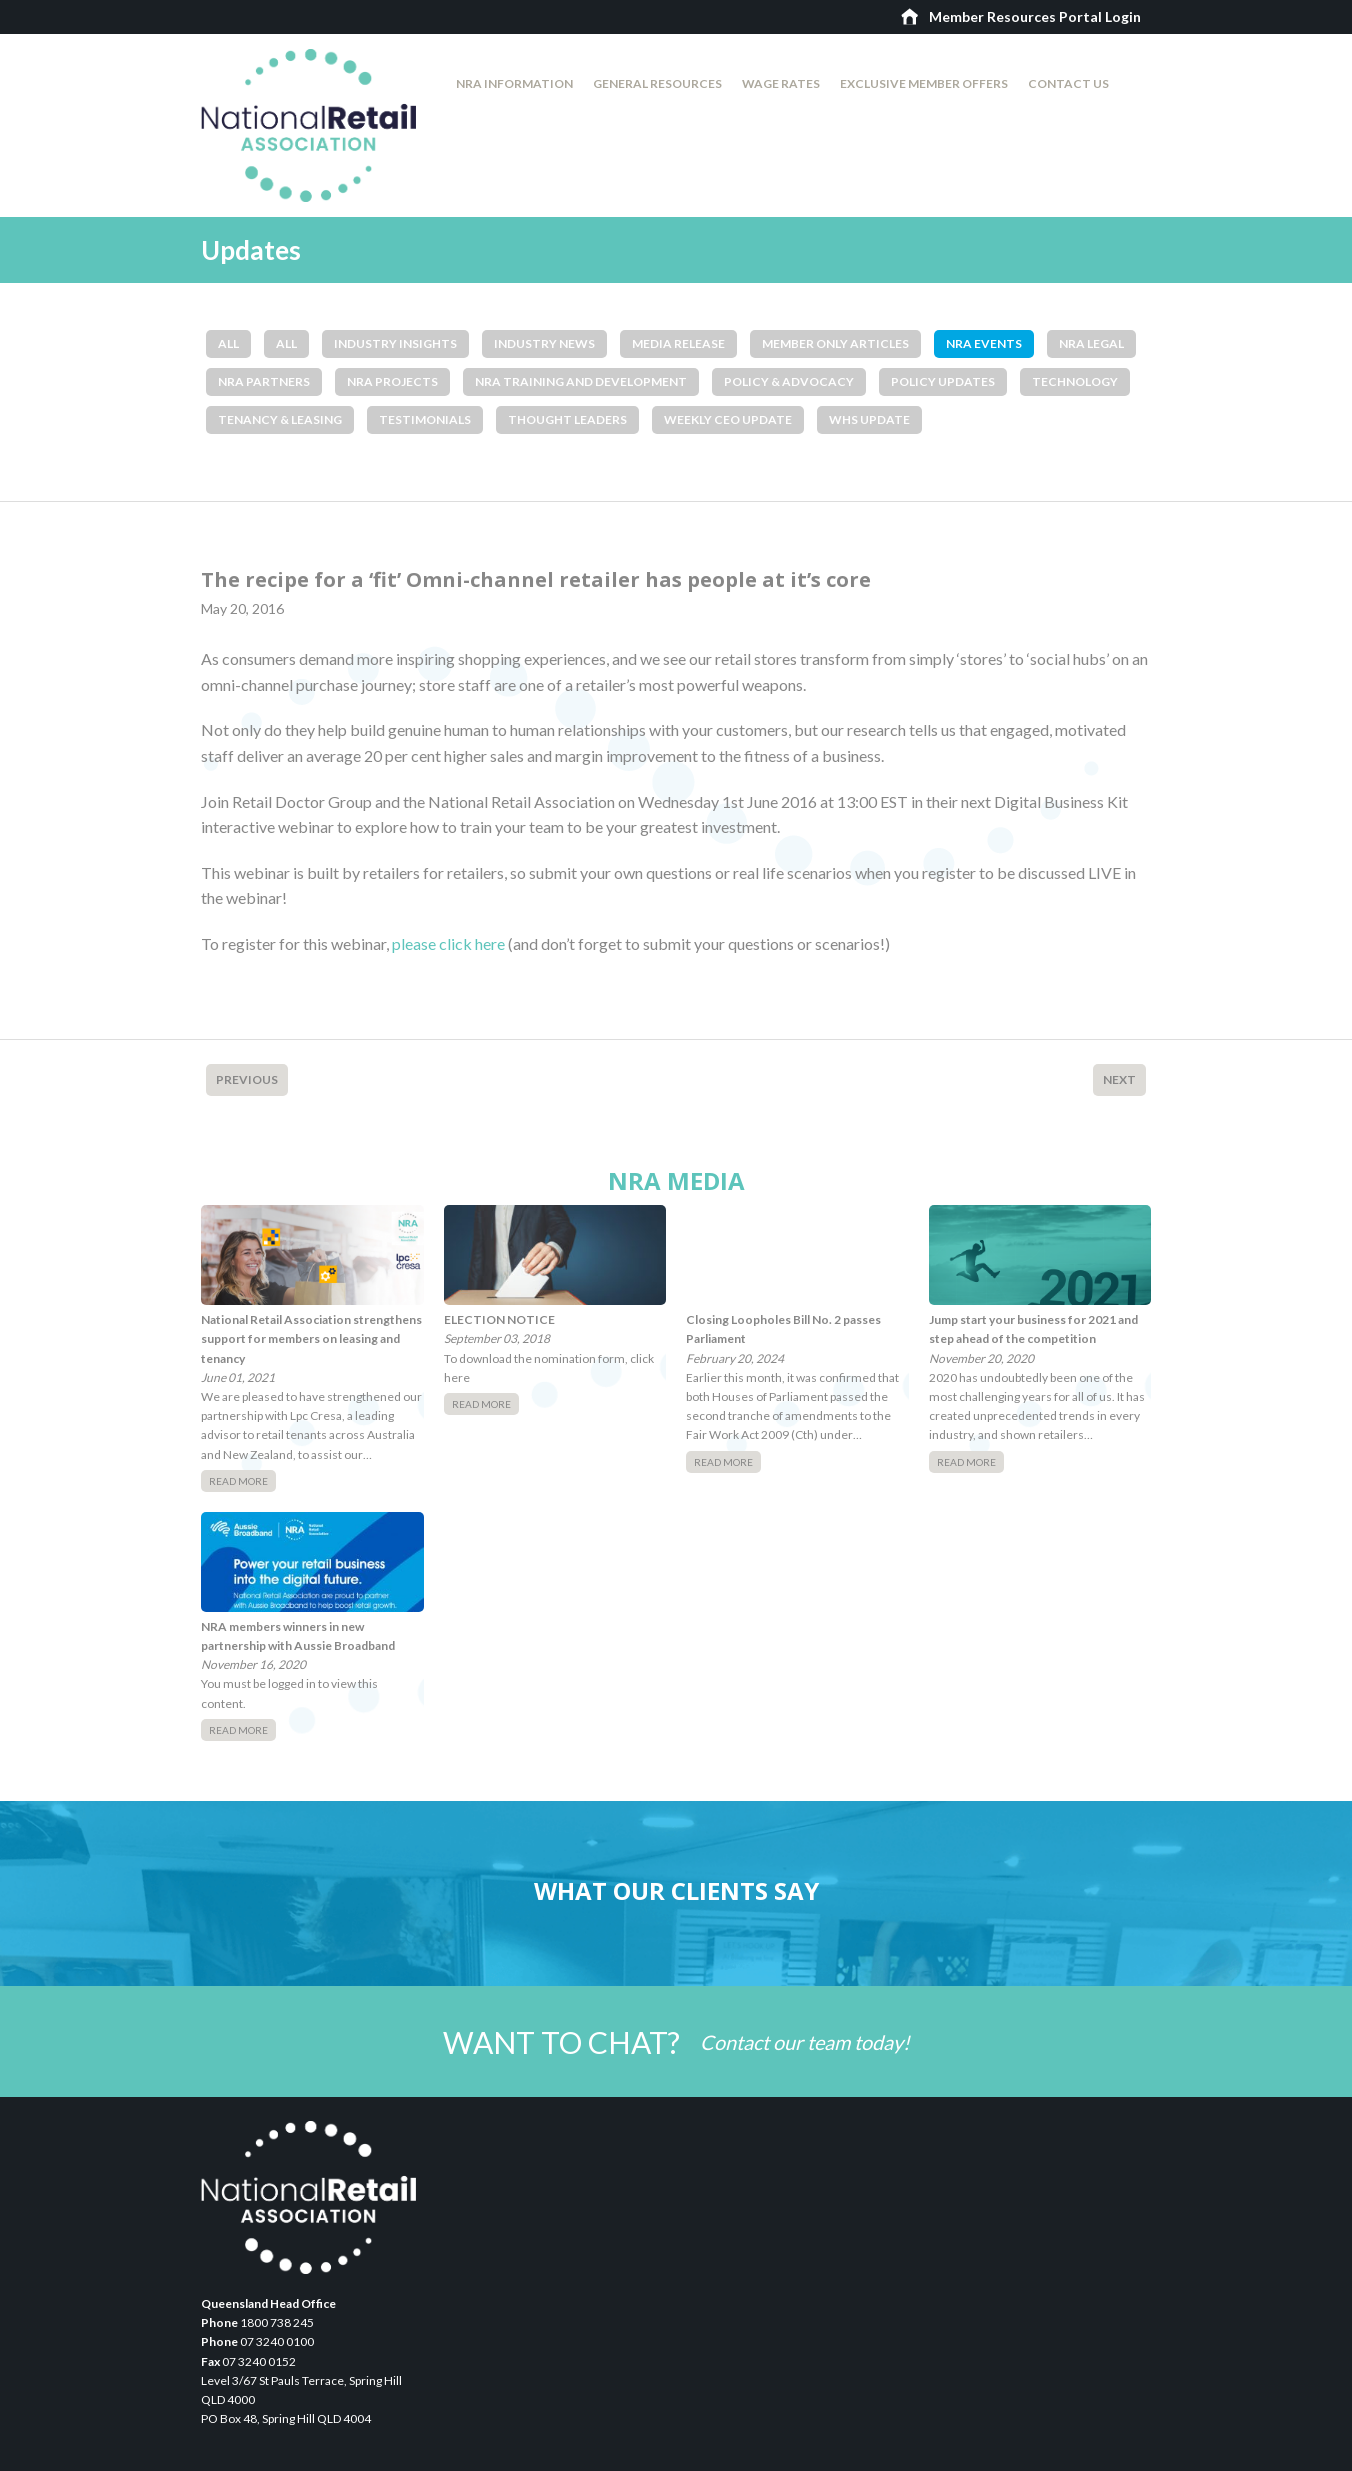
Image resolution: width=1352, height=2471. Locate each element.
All (228, 343)
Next (1119, 1079)
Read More (238, 1481)
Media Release (678, 343)
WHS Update (869, 419)
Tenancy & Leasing (280, 419)
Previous (247, 1079)
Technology (1075, 381)
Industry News (544, 343)
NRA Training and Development (581, 381)
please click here (448, 943)
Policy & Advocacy (789, 381)
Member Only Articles (835, 343)
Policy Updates (943, 381)
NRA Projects (392, 381)
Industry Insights (395, 343)
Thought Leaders (567, 419)
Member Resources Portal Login (1035, 16)
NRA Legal (1091, 343)
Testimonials (425, 419)
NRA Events (984, 343)
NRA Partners (264, 381)
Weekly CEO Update (728, 419)
